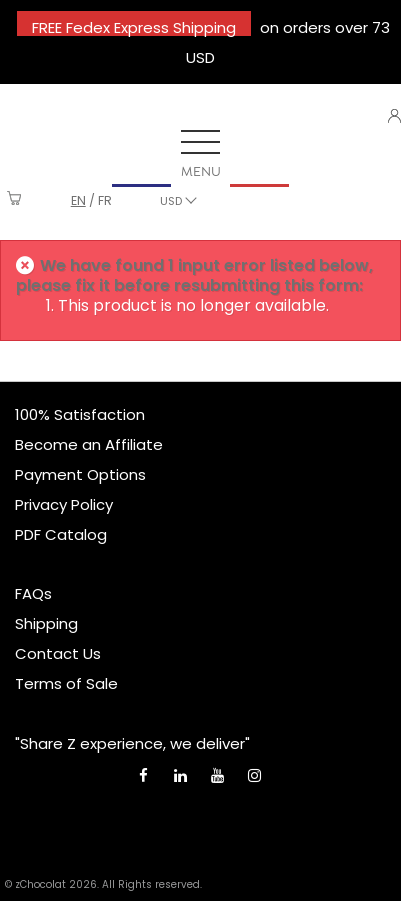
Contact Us (58, 653)
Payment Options (80, 474)
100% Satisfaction (80, 414)
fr (105, 200)
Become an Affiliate (89, 444)
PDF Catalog (61, 534)
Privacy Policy (64, 504)
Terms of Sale (66, 683)
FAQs (33, 593)
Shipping (46, 623)
